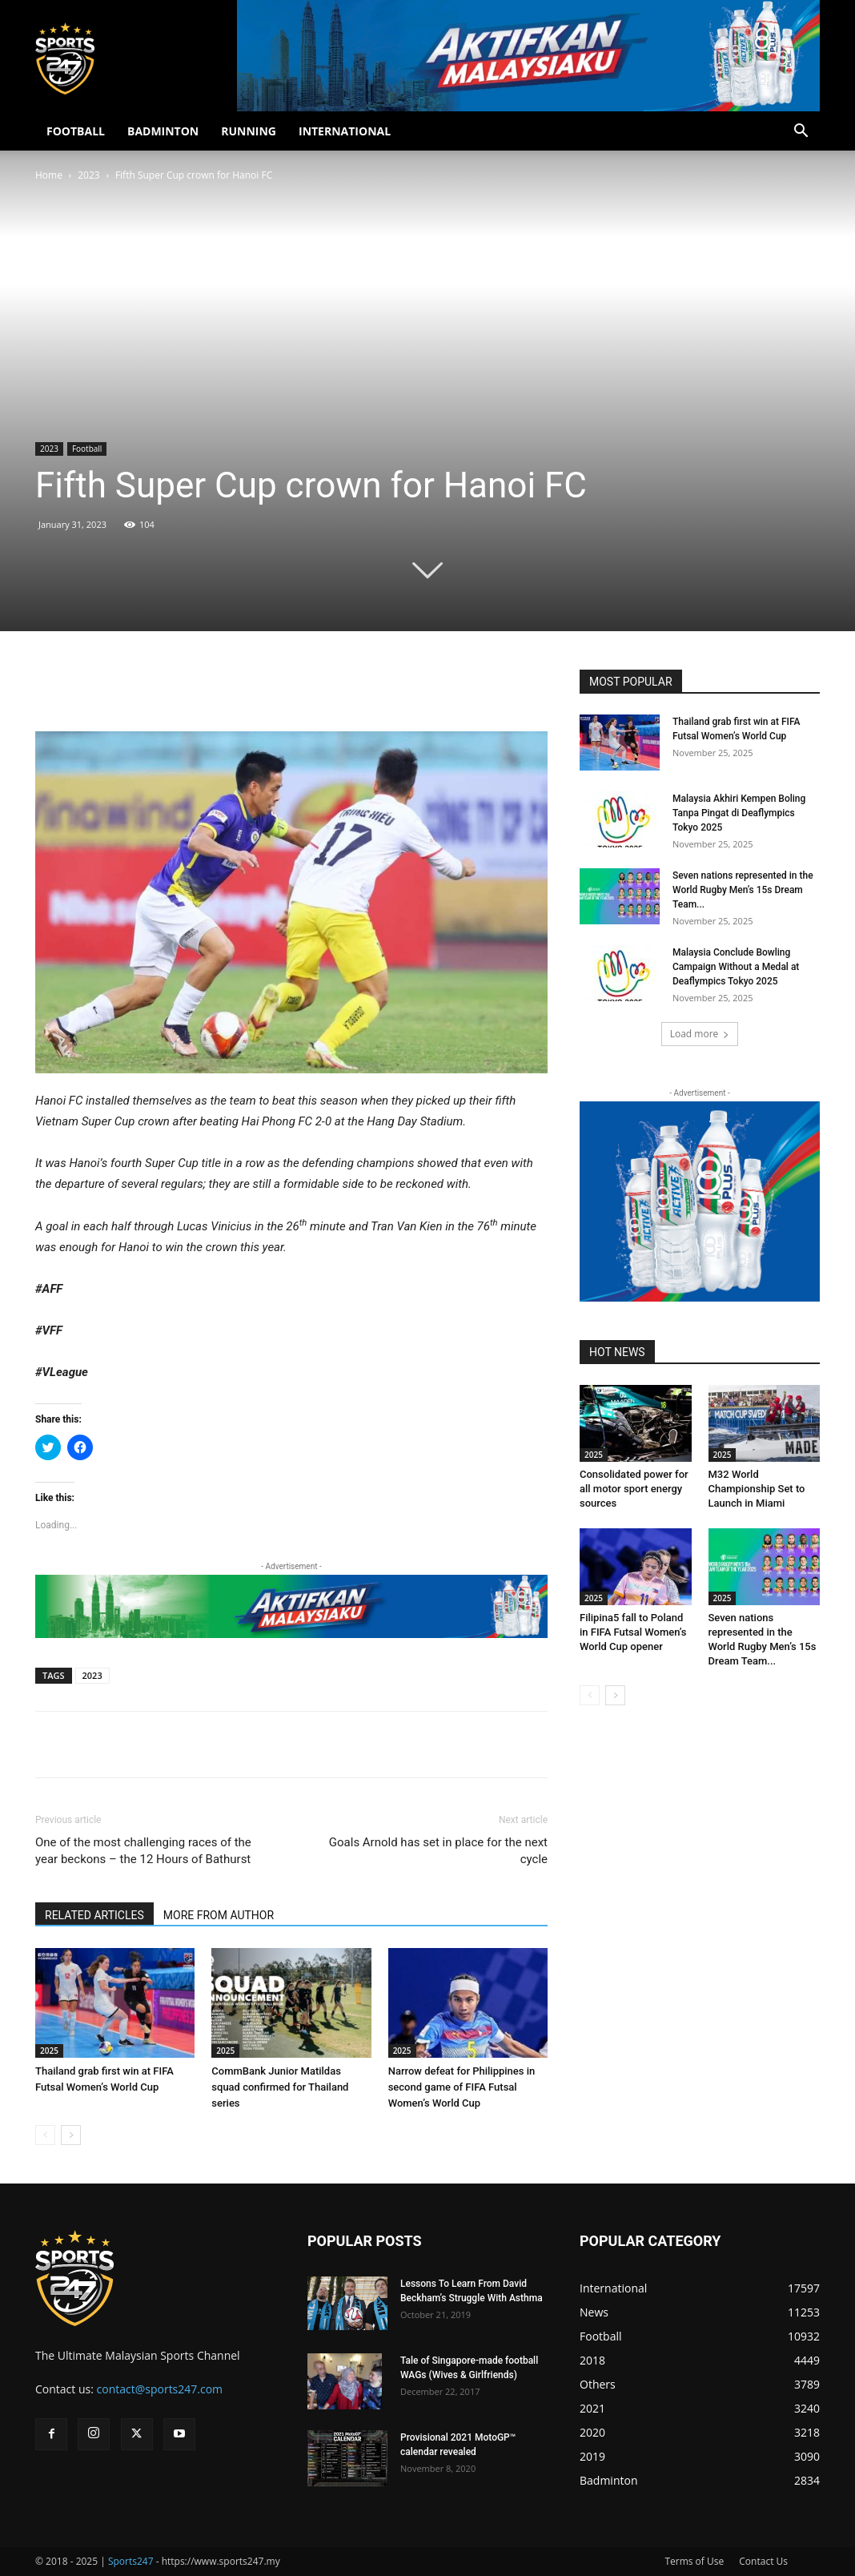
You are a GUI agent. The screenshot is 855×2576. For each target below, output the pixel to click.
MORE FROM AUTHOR (218, 1915)
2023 (88, 175)
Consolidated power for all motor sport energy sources (634, 1488)
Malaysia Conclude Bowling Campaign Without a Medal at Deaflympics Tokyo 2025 (735, 967)
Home (48, 175)
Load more (700, 1033)
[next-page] (71, 2135)
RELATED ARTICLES (94, 1915)
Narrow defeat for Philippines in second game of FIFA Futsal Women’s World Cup (462, 2087)
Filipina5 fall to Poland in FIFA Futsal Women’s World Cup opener (633, 1632)
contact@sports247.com (160, 2389)
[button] (800, 132)
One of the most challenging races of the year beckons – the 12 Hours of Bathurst (143, 1850)
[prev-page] (45, 2135)
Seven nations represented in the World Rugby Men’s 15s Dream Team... (742, 890)
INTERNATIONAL (345, 131)
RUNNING (248, 131)
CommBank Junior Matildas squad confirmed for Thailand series (279, 2087)
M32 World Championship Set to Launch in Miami (756, 1488)
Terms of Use (694, 2561)
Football (87, 448)
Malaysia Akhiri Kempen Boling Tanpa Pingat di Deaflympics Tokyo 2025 (738, 813)
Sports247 (131, 2561)
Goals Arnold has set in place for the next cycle (438, 1850)
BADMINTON (163, 131)
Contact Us (763, 2561)
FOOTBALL (75, 131)
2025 (49, 2050)
